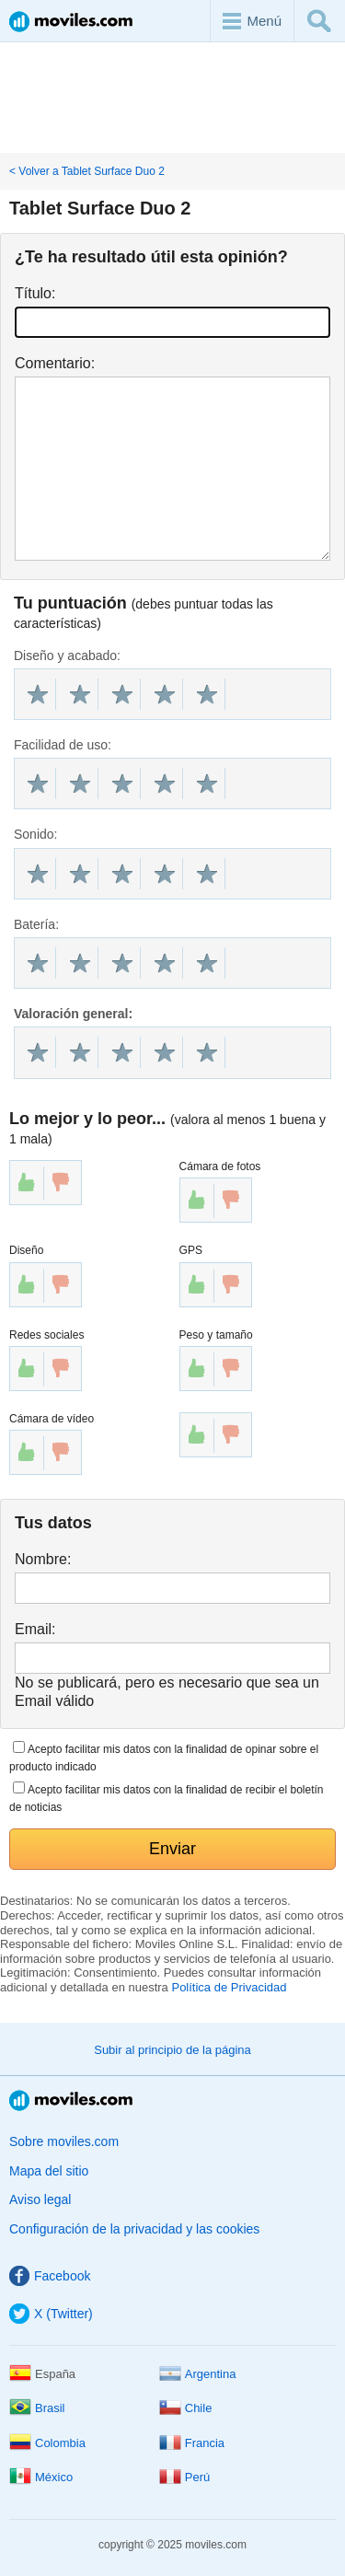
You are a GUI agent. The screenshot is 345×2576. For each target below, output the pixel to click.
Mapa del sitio (48, 2171)
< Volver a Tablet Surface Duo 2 (87, 171)
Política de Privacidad (228, 1987)
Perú (184, 2477)
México (41, 2477)
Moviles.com (70, 21)
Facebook (49, 2276)
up (26, 1181)
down (60, 1181)
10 (207, 694)
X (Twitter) (51, 2313)
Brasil (37, 2408)
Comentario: (55, 363)
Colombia (47, 2443)
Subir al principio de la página (172, 2050)
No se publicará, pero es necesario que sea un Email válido (167, 1691)
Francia (191, 2443)
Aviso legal (40, 2199)
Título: (35, 293)
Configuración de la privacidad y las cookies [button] (134, 2229)
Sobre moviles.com (64, 2141)
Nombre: (43, 1559)
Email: (35, 1629)
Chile (186, 2408)
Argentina (197, 2374)
